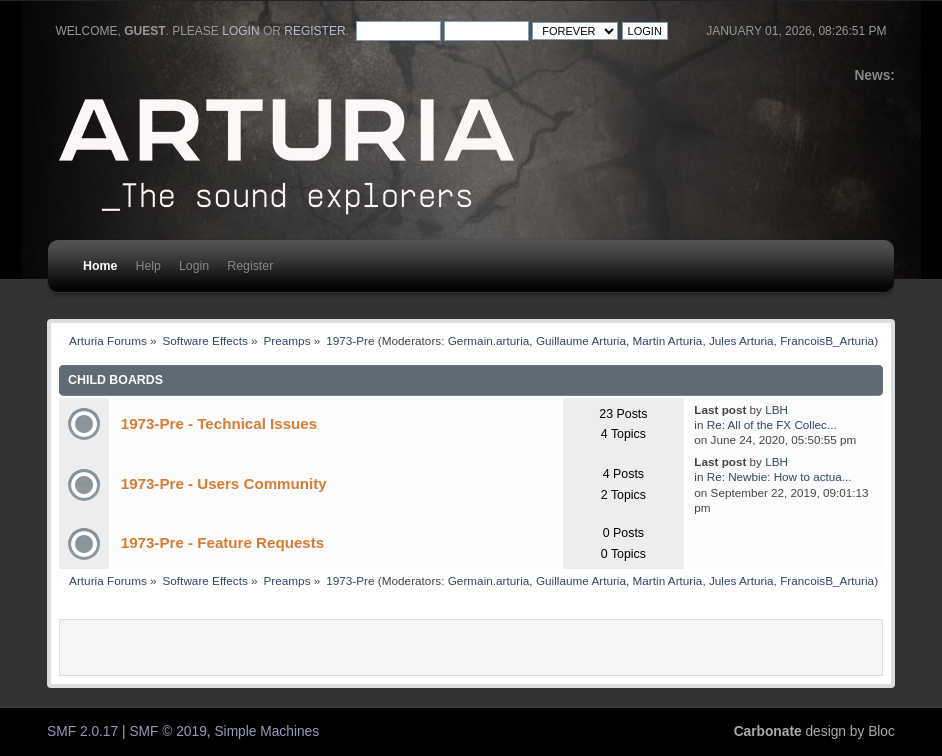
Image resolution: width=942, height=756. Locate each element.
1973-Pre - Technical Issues (219, 423)
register (314, 31)
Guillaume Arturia (581, 340)
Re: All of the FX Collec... (772, 424)
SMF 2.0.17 (82, 731)
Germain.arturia (489, 340)
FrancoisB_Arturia (827, 340)
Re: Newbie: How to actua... (779, 476)
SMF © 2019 (167, 731)
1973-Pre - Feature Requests (222, 542)
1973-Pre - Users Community (224, 483)
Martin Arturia (668, 340)
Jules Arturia (741, 340)
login (240, 31)
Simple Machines (266, 731)
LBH (776, 409)
